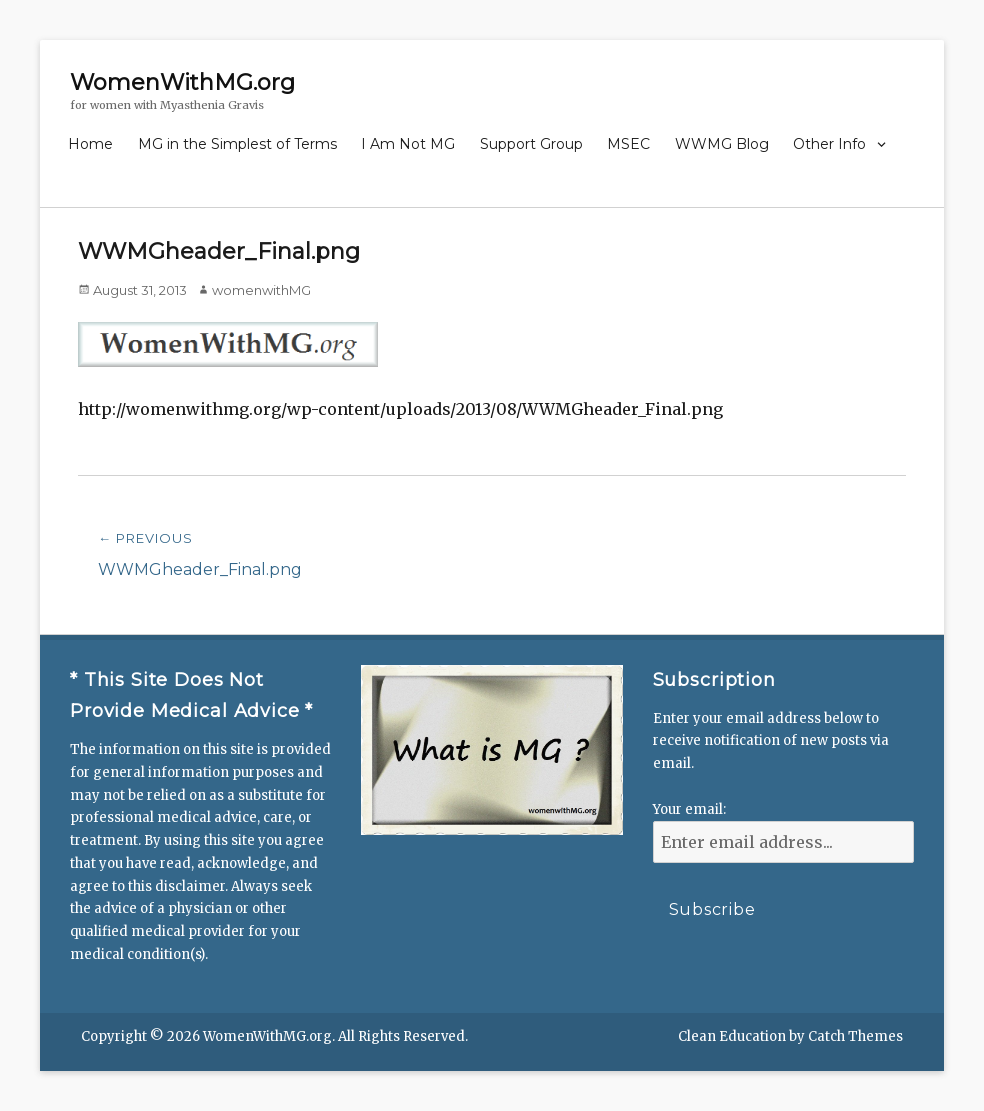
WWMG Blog (722, 144)
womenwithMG (261, 290)
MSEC (628, 144)
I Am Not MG (408, 144)
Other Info (829, 144)
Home (90, 144)
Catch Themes (855, 1036)
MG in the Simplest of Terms (237, 144)
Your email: (689, 809)
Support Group (531, 144)
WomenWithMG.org (182, 82)
